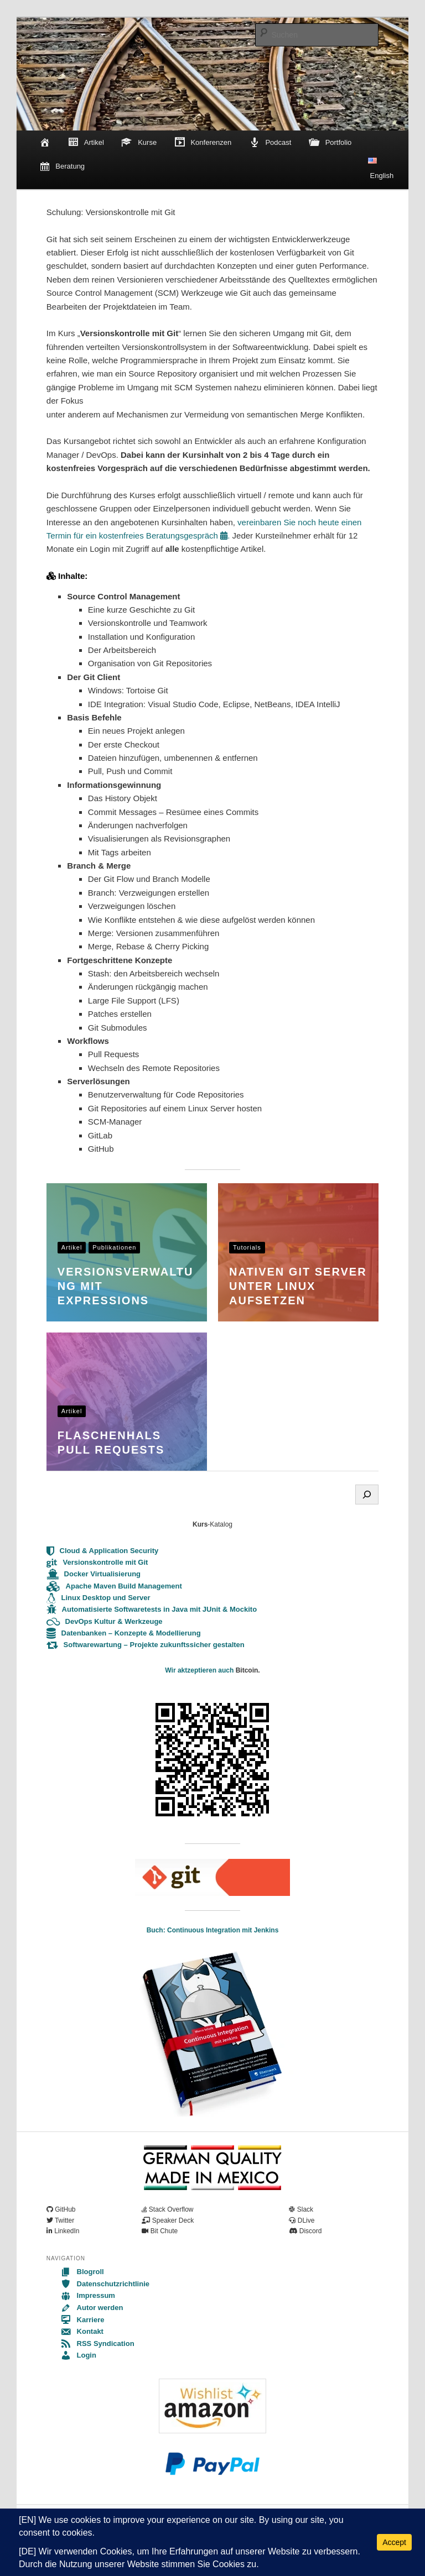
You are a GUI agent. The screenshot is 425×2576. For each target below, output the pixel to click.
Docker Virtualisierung (93, 1574)
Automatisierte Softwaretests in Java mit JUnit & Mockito (151, 1609)
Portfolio (330, 142)
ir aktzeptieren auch (204, 1670)
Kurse (139, 142)
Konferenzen (202, 142)
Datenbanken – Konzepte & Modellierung (123, 1633)
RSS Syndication (97, 2343)
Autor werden (91, 2307)
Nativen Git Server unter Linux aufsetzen (298, 1286)
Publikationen (114, 1247)
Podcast (270, 142)
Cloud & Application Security (102, 1550)
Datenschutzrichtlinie (104, 2284)
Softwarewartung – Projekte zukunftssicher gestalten (145, 1644)
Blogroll (82, 2271)
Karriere (82, 2320)
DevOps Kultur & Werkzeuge (104, 1621)
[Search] (367, 1494)
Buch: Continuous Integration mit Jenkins (213, 1930)
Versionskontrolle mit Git (97, 1562)
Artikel (86, 142)
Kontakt (81, 2331)
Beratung (62, 167)
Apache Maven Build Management (114, 1586)
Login (78, 2355)
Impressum (87, 2295)
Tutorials (247, 1247)
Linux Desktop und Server (98, 1597)
